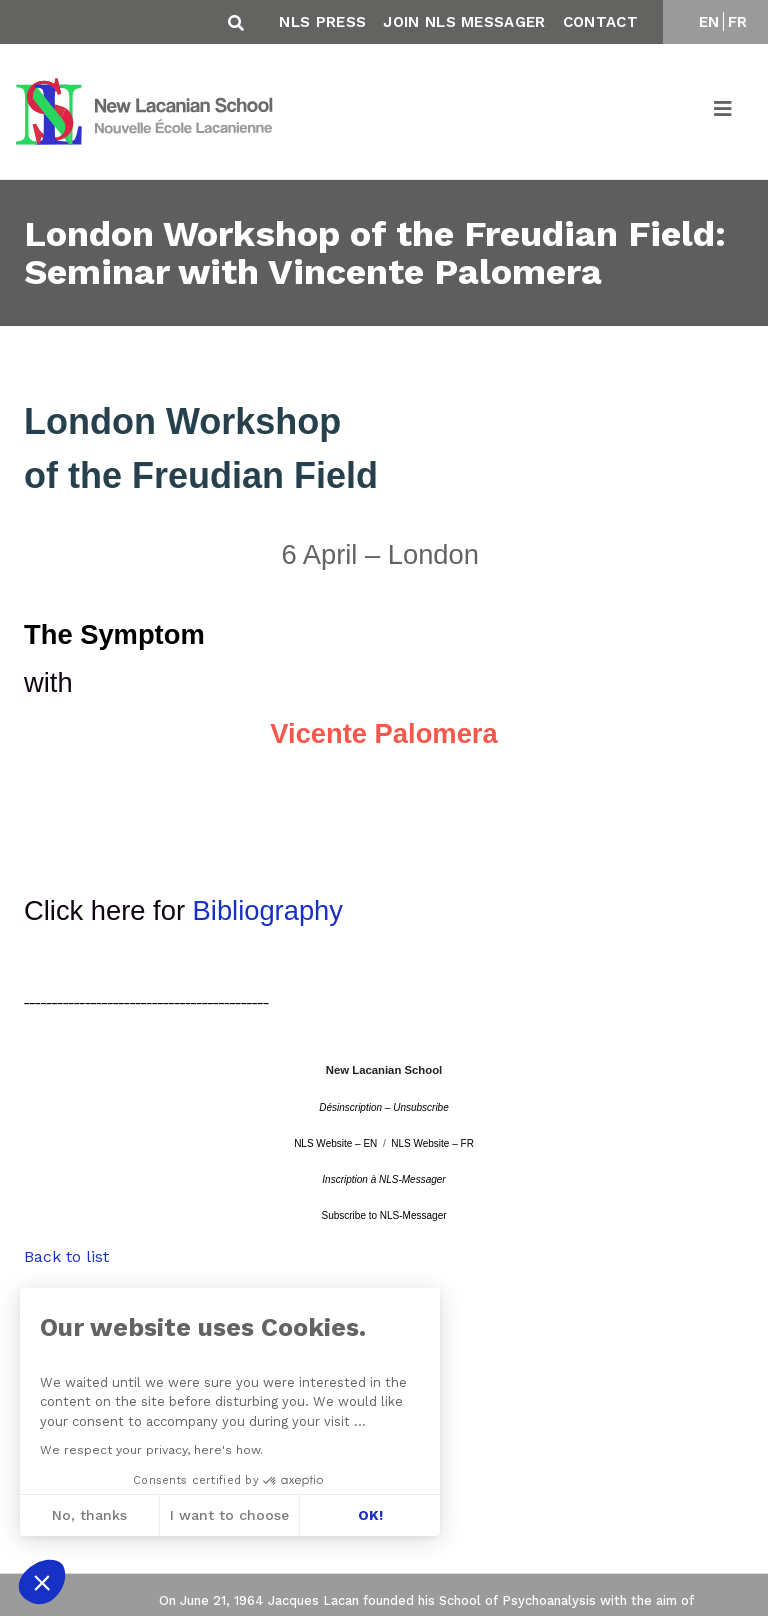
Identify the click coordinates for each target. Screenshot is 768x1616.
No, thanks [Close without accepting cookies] (89, 1515)
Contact (600, 22)
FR (738, 22)
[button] (42, 1582)
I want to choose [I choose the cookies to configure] (229, 1515)
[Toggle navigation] (724, 112)
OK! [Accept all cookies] (370, 1515)
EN (709, 22)
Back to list (66, 1256)
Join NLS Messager (464, 22)
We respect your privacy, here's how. (151, 1450)
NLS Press (322, 22)
